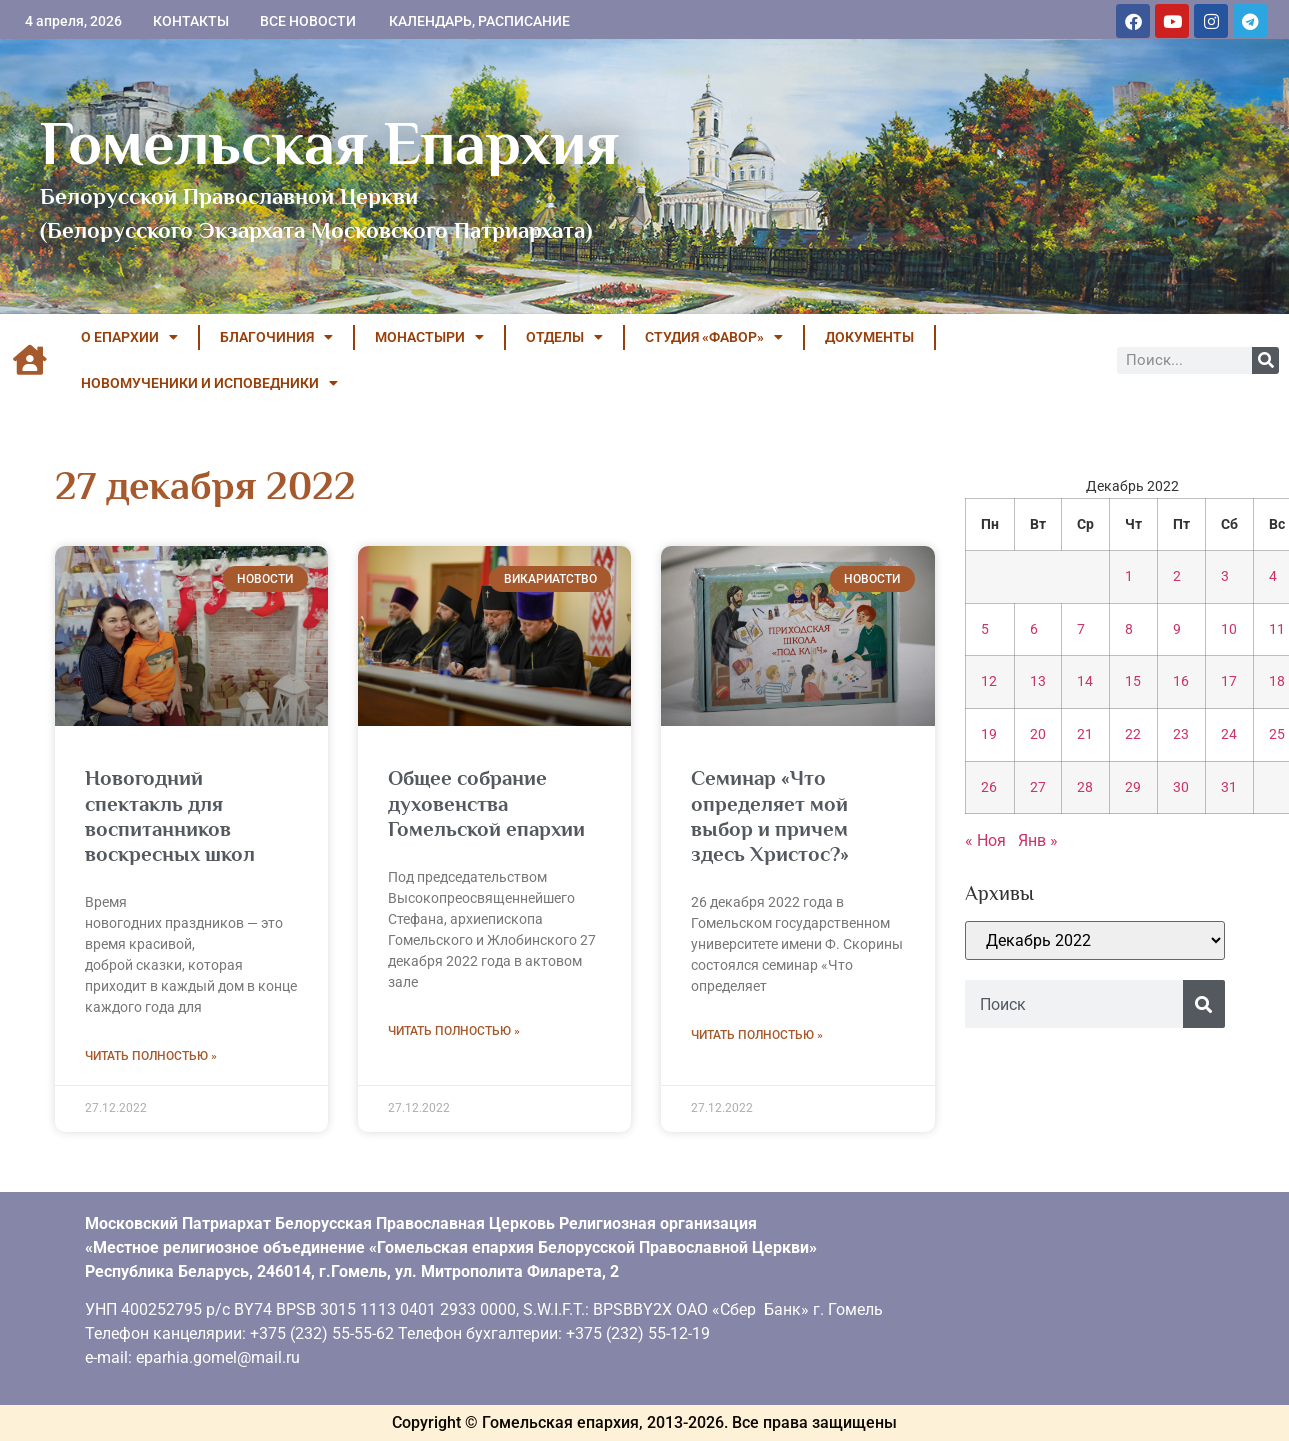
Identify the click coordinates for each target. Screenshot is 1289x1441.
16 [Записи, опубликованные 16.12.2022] (1181, 681)
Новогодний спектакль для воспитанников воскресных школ (170, 816)
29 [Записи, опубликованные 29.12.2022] (1133, 787)
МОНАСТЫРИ (429, 337)
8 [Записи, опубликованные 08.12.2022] (1129, 629)
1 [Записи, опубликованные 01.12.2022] (1129, 576)
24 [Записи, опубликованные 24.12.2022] (1229, 734)
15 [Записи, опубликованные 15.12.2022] (1133, 681)
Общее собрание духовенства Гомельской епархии (486, 803)
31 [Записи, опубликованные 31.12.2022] (1229, 787)
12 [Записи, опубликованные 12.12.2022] (989, 681)
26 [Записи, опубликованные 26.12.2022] (989, 787)
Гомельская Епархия (329, 143)
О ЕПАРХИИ (129, 337)
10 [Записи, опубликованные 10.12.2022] (1229, 629)
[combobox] (1074, 1004)
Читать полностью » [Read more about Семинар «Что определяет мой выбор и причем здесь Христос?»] (757, 1035)
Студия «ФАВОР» (714, 337)
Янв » (1038, 840)
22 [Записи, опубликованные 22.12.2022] (1133, 734)
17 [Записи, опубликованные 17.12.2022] (1229, 681)
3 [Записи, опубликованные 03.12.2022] (1225, 576)
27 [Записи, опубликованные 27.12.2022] (1038, 787)
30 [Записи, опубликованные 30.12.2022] (1181, 787)
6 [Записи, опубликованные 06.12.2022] (1034, 629)
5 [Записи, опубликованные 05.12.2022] (985, 629)
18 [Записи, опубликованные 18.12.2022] (1277, 681)
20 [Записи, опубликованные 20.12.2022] (1038, 734)
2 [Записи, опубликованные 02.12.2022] (1177, 576)
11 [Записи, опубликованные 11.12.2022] (1277, 629)
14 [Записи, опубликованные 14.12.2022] (1085, 681)
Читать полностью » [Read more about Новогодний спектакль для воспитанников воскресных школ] (151, 1056)
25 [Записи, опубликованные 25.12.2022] (1277, 734)
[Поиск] (1265, 360)
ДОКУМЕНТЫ (869, 337)
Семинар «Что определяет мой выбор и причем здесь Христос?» (770, 816)
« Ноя (985, 840)
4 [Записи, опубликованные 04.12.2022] (1273, 576)
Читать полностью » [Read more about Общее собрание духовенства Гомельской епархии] (454, 1031)
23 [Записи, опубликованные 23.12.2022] (1181, 734)
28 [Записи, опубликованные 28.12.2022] (1085, 787)
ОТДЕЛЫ (564, 337)
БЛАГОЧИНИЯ (276, 337)
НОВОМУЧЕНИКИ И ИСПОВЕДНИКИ (209, 383)
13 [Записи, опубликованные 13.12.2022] (1038, 681)
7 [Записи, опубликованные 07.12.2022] (1081, 629)
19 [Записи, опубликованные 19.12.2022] (989, 734)
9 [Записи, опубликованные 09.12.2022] (1177, 629)
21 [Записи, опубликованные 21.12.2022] (1085, 734)
